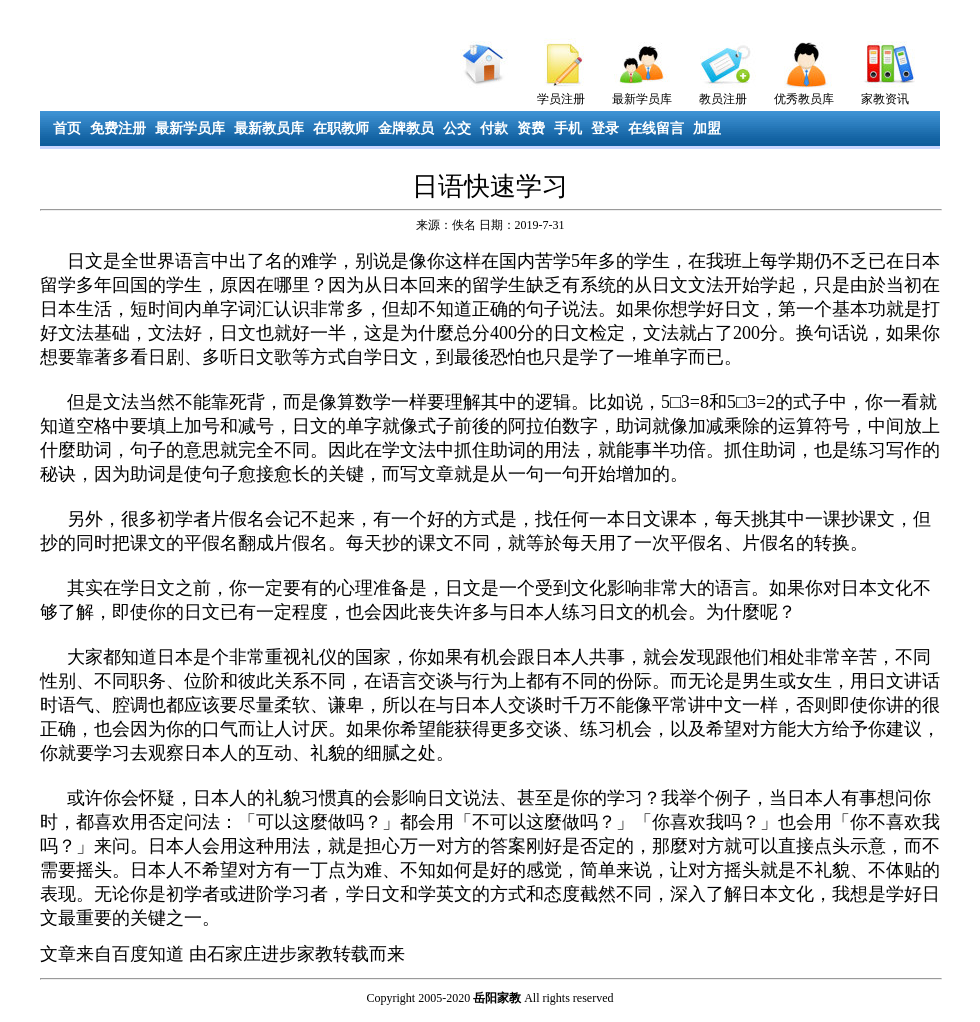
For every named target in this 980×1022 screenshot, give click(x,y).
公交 (457, 128)
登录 (605, 128)
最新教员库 (269, 128)
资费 (531, 128)
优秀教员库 (804, 99)
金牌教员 (406, 128)
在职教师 (341, 128)
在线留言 (656, 128)
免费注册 (118, 128)
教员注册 (723, 99)
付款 (494, 128)
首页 (67, 128)
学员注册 (561, 99)
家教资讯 (885, 99)
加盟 (707, 128)
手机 (568, 128)
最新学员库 (642, 99)
